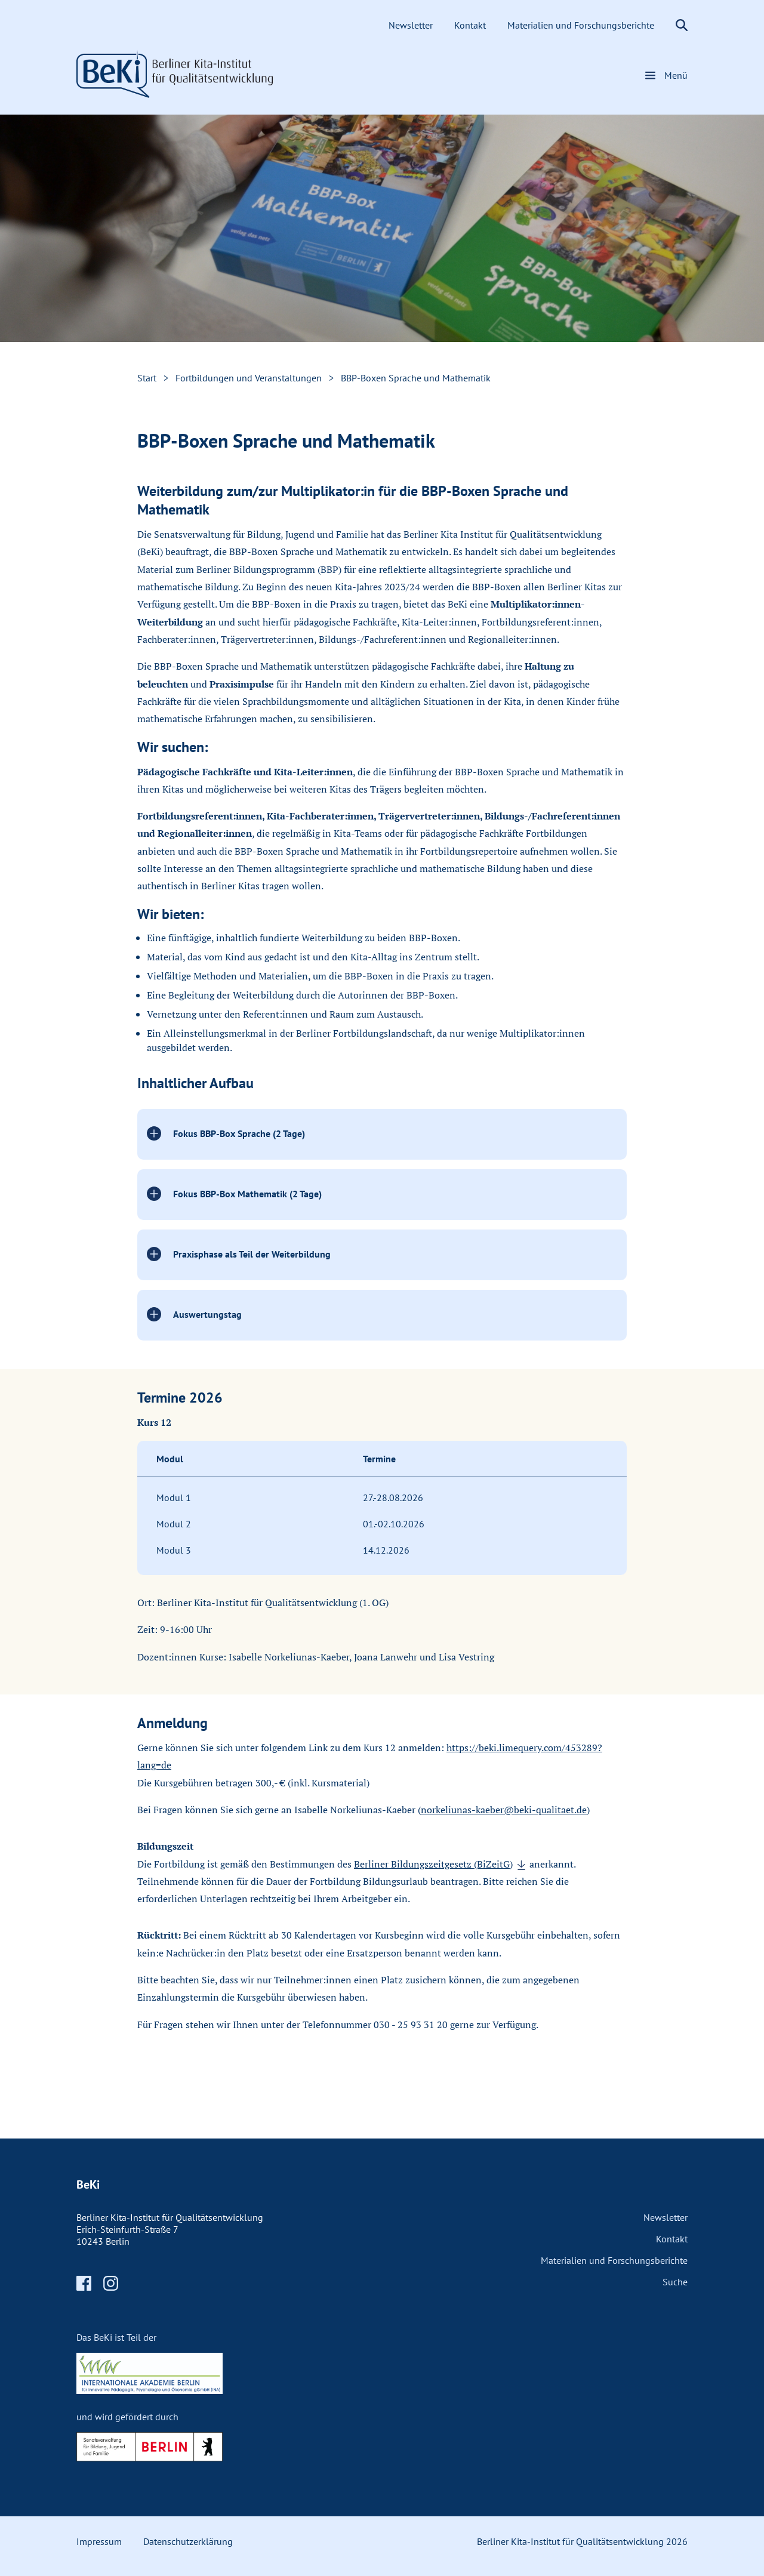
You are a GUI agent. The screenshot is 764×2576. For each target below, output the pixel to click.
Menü (676, 75)
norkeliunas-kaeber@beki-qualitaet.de (504, 1809)
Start (146, 378)
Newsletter (412, 25)
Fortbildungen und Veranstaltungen (248, 378)
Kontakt (471, 25)
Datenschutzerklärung (188, 2541)
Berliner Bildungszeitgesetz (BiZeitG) (433, 1864)
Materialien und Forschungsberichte (582, 25)
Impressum (99, 2541)
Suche (675, 2282)
